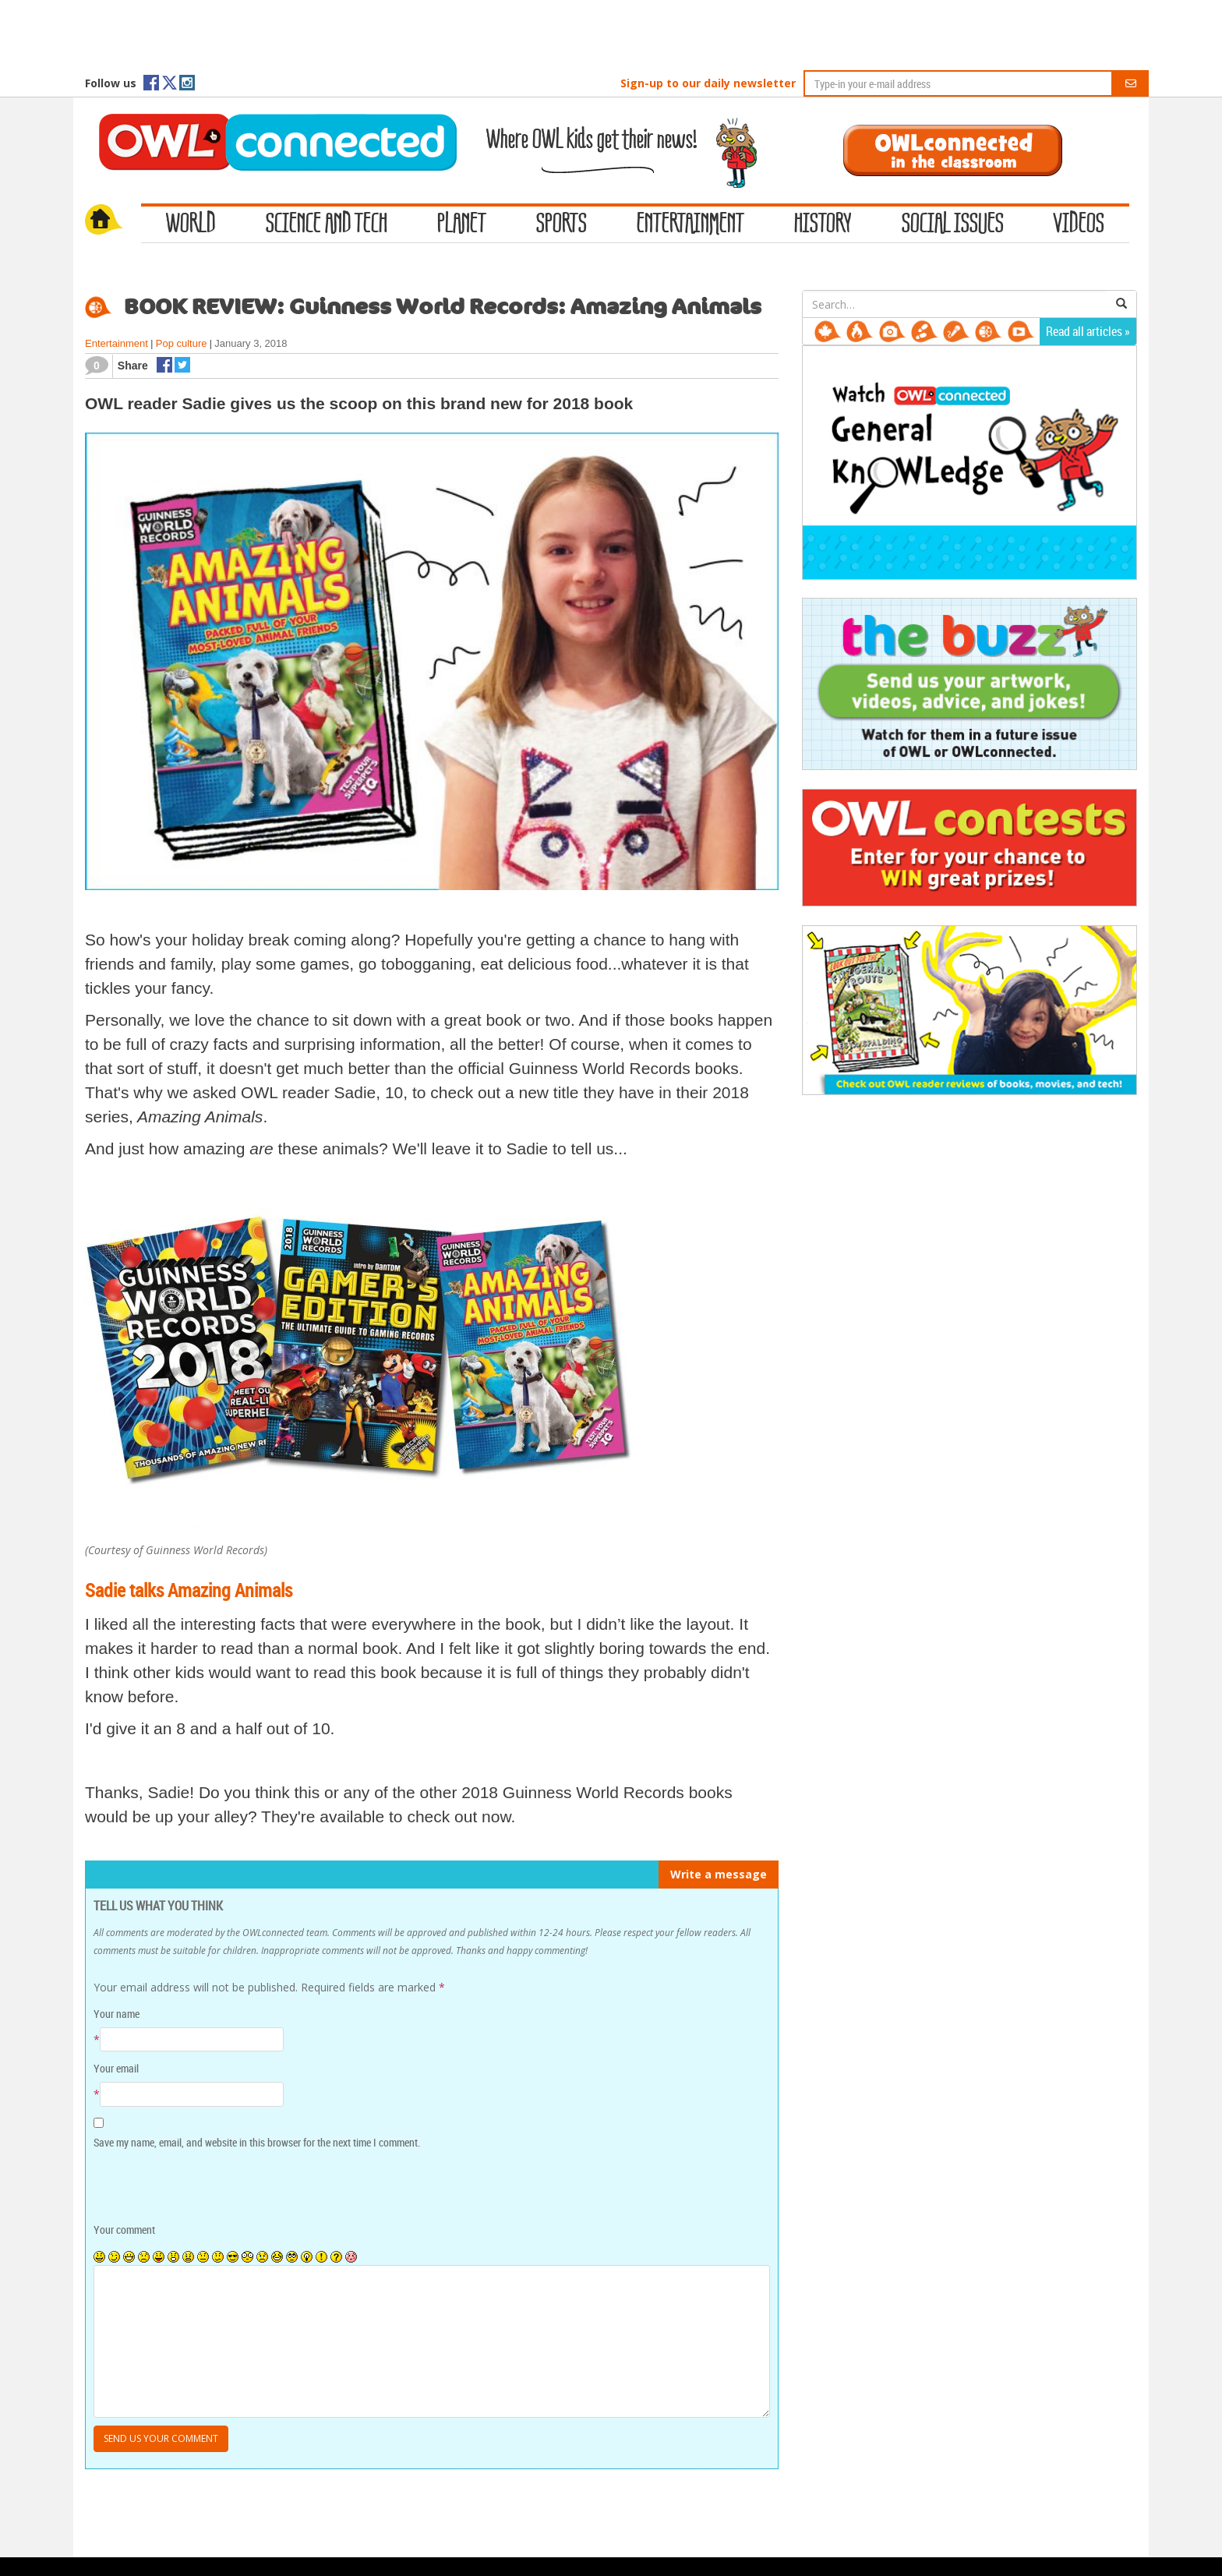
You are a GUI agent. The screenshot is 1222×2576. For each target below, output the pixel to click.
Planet (461, 224)
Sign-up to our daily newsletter (708, 83)
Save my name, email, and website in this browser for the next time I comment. (257, 2142)
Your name (117, 2013)
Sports (561, 224)
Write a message (718, 1874)
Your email (116, 2068)
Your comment (124, 2229)
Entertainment (690, 224)
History (823, 224)
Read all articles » (1088, 331)
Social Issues (953, 224)
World (191, 224)
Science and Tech (326, 224)
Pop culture (181, 343)
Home (113, 221)
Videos (1079, 224)
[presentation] (200, 2187)
